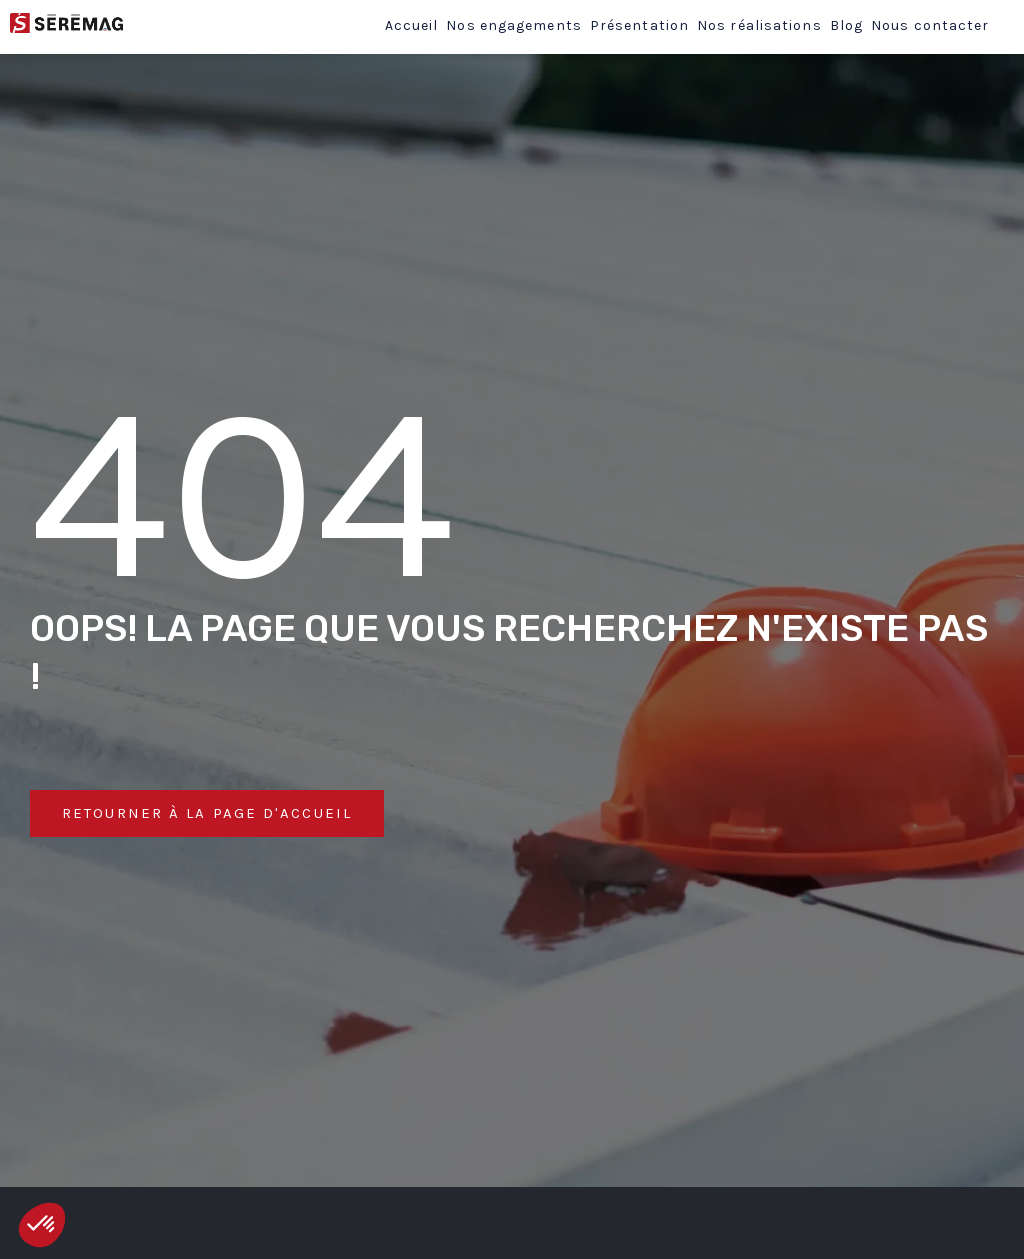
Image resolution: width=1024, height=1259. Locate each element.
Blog (846, 25)
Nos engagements (514, 25)
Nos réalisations (759, 25)
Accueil (412, 25)
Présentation (639, 25)
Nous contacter (930, 25)
